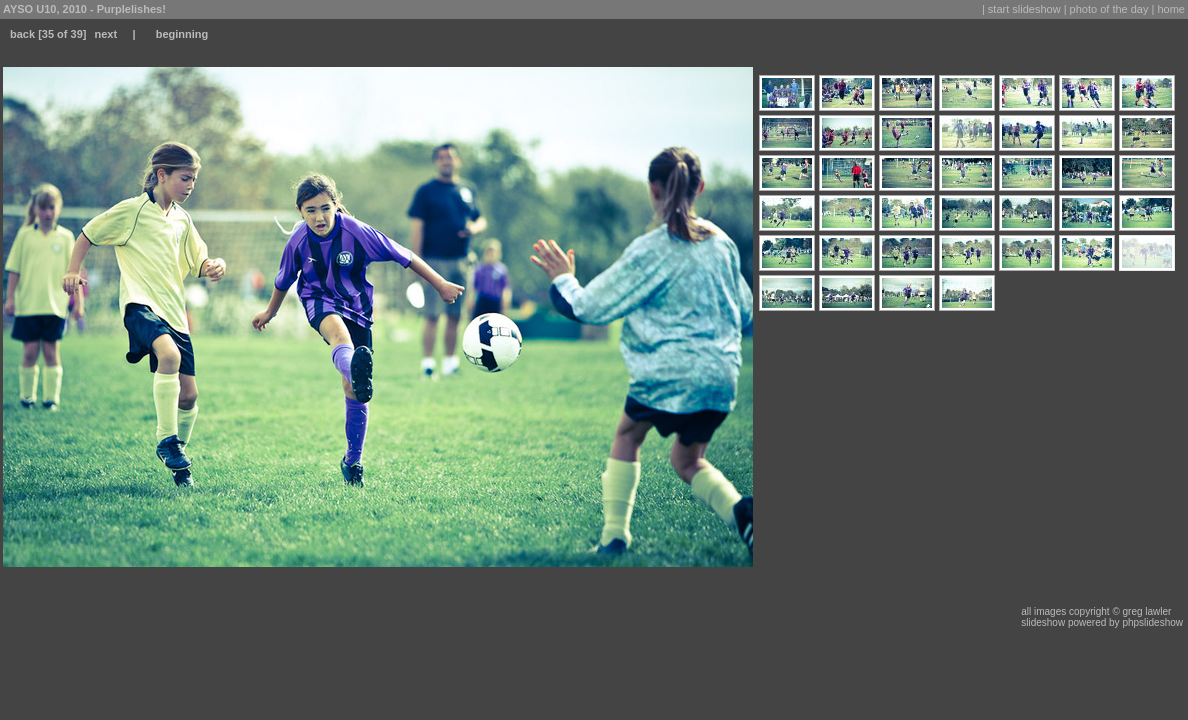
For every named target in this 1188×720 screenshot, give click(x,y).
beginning (182, 34)
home (1171, 9)
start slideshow (1024, 9)
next (105, 34)
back (22, 34)
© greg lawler (1141, 611)
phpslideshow (1152, 622)
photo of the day (1109, 9)
